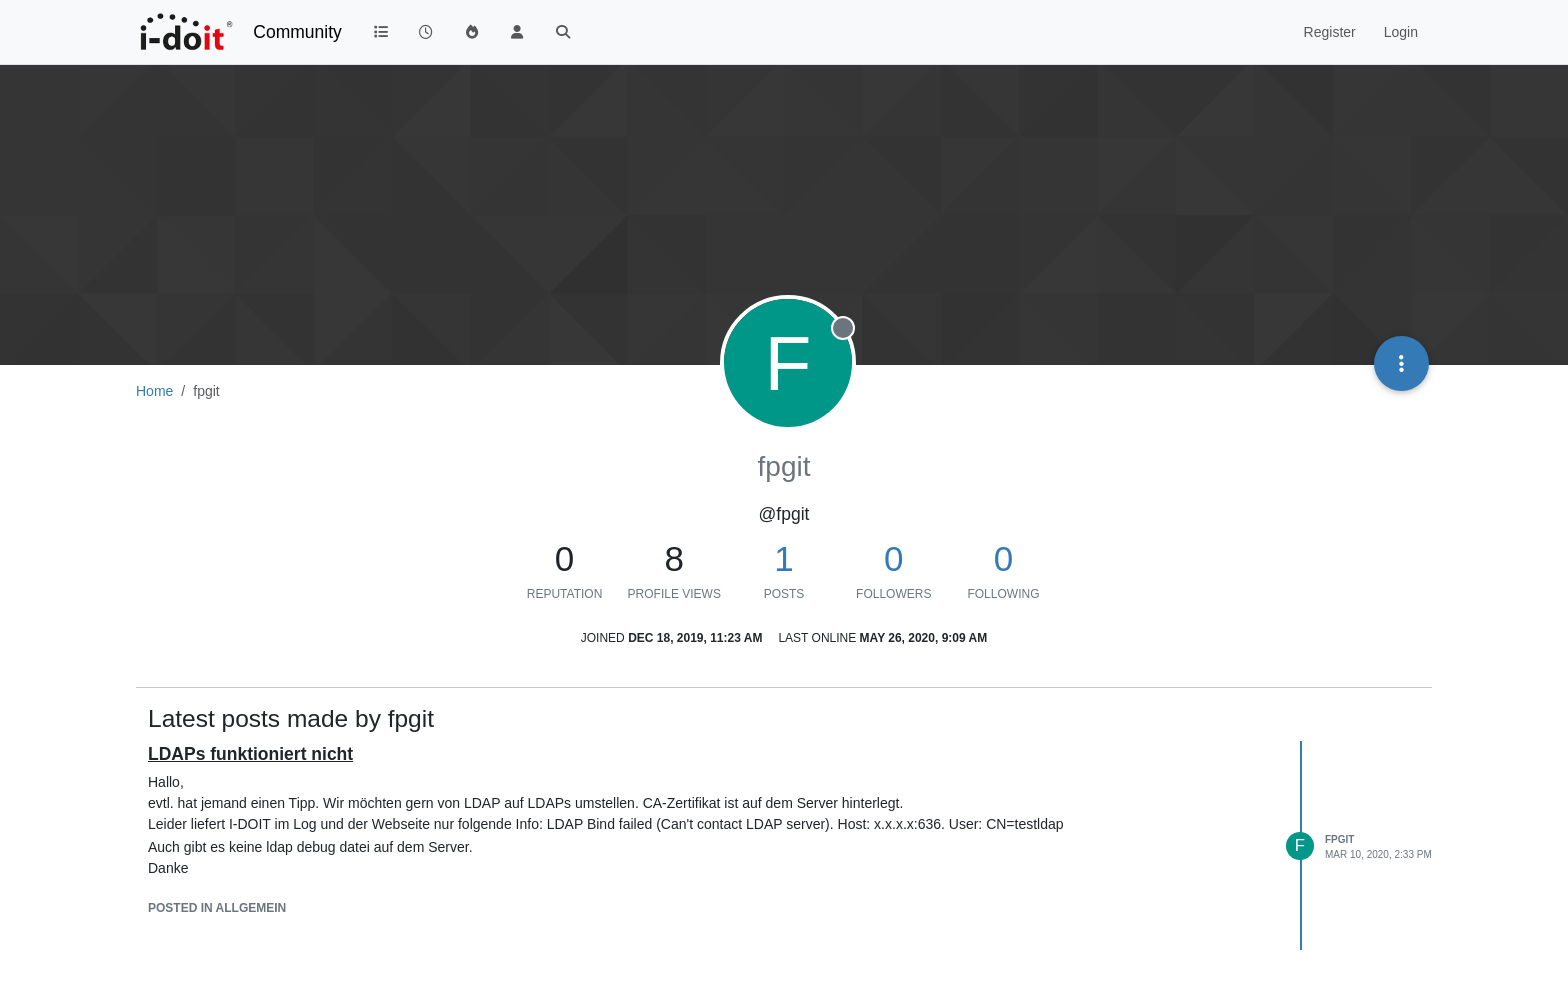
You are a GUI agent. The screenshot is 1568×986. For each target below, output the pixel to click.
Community (297, 32)
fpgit (1339, 839)
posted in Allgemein (217, 908)
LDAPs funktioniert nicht (250, 754)
